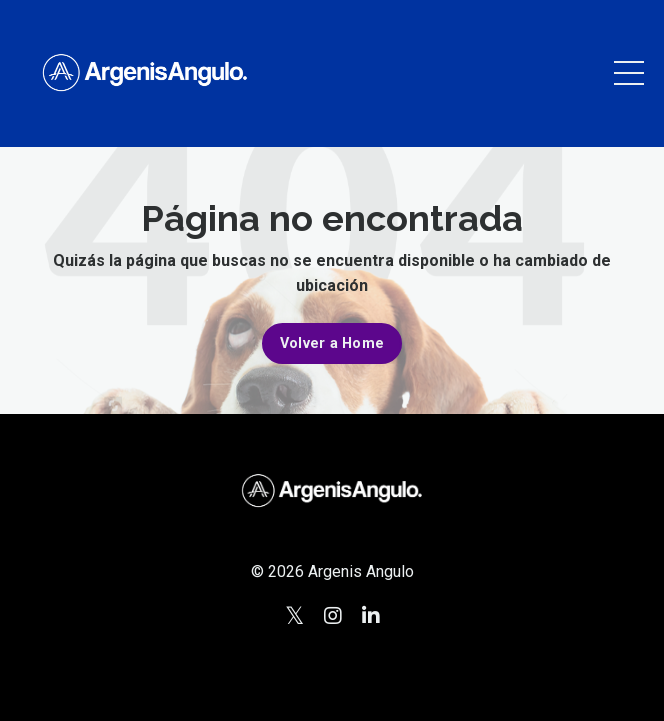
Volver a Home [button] (332, 343)
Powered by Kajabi (332, 669)
